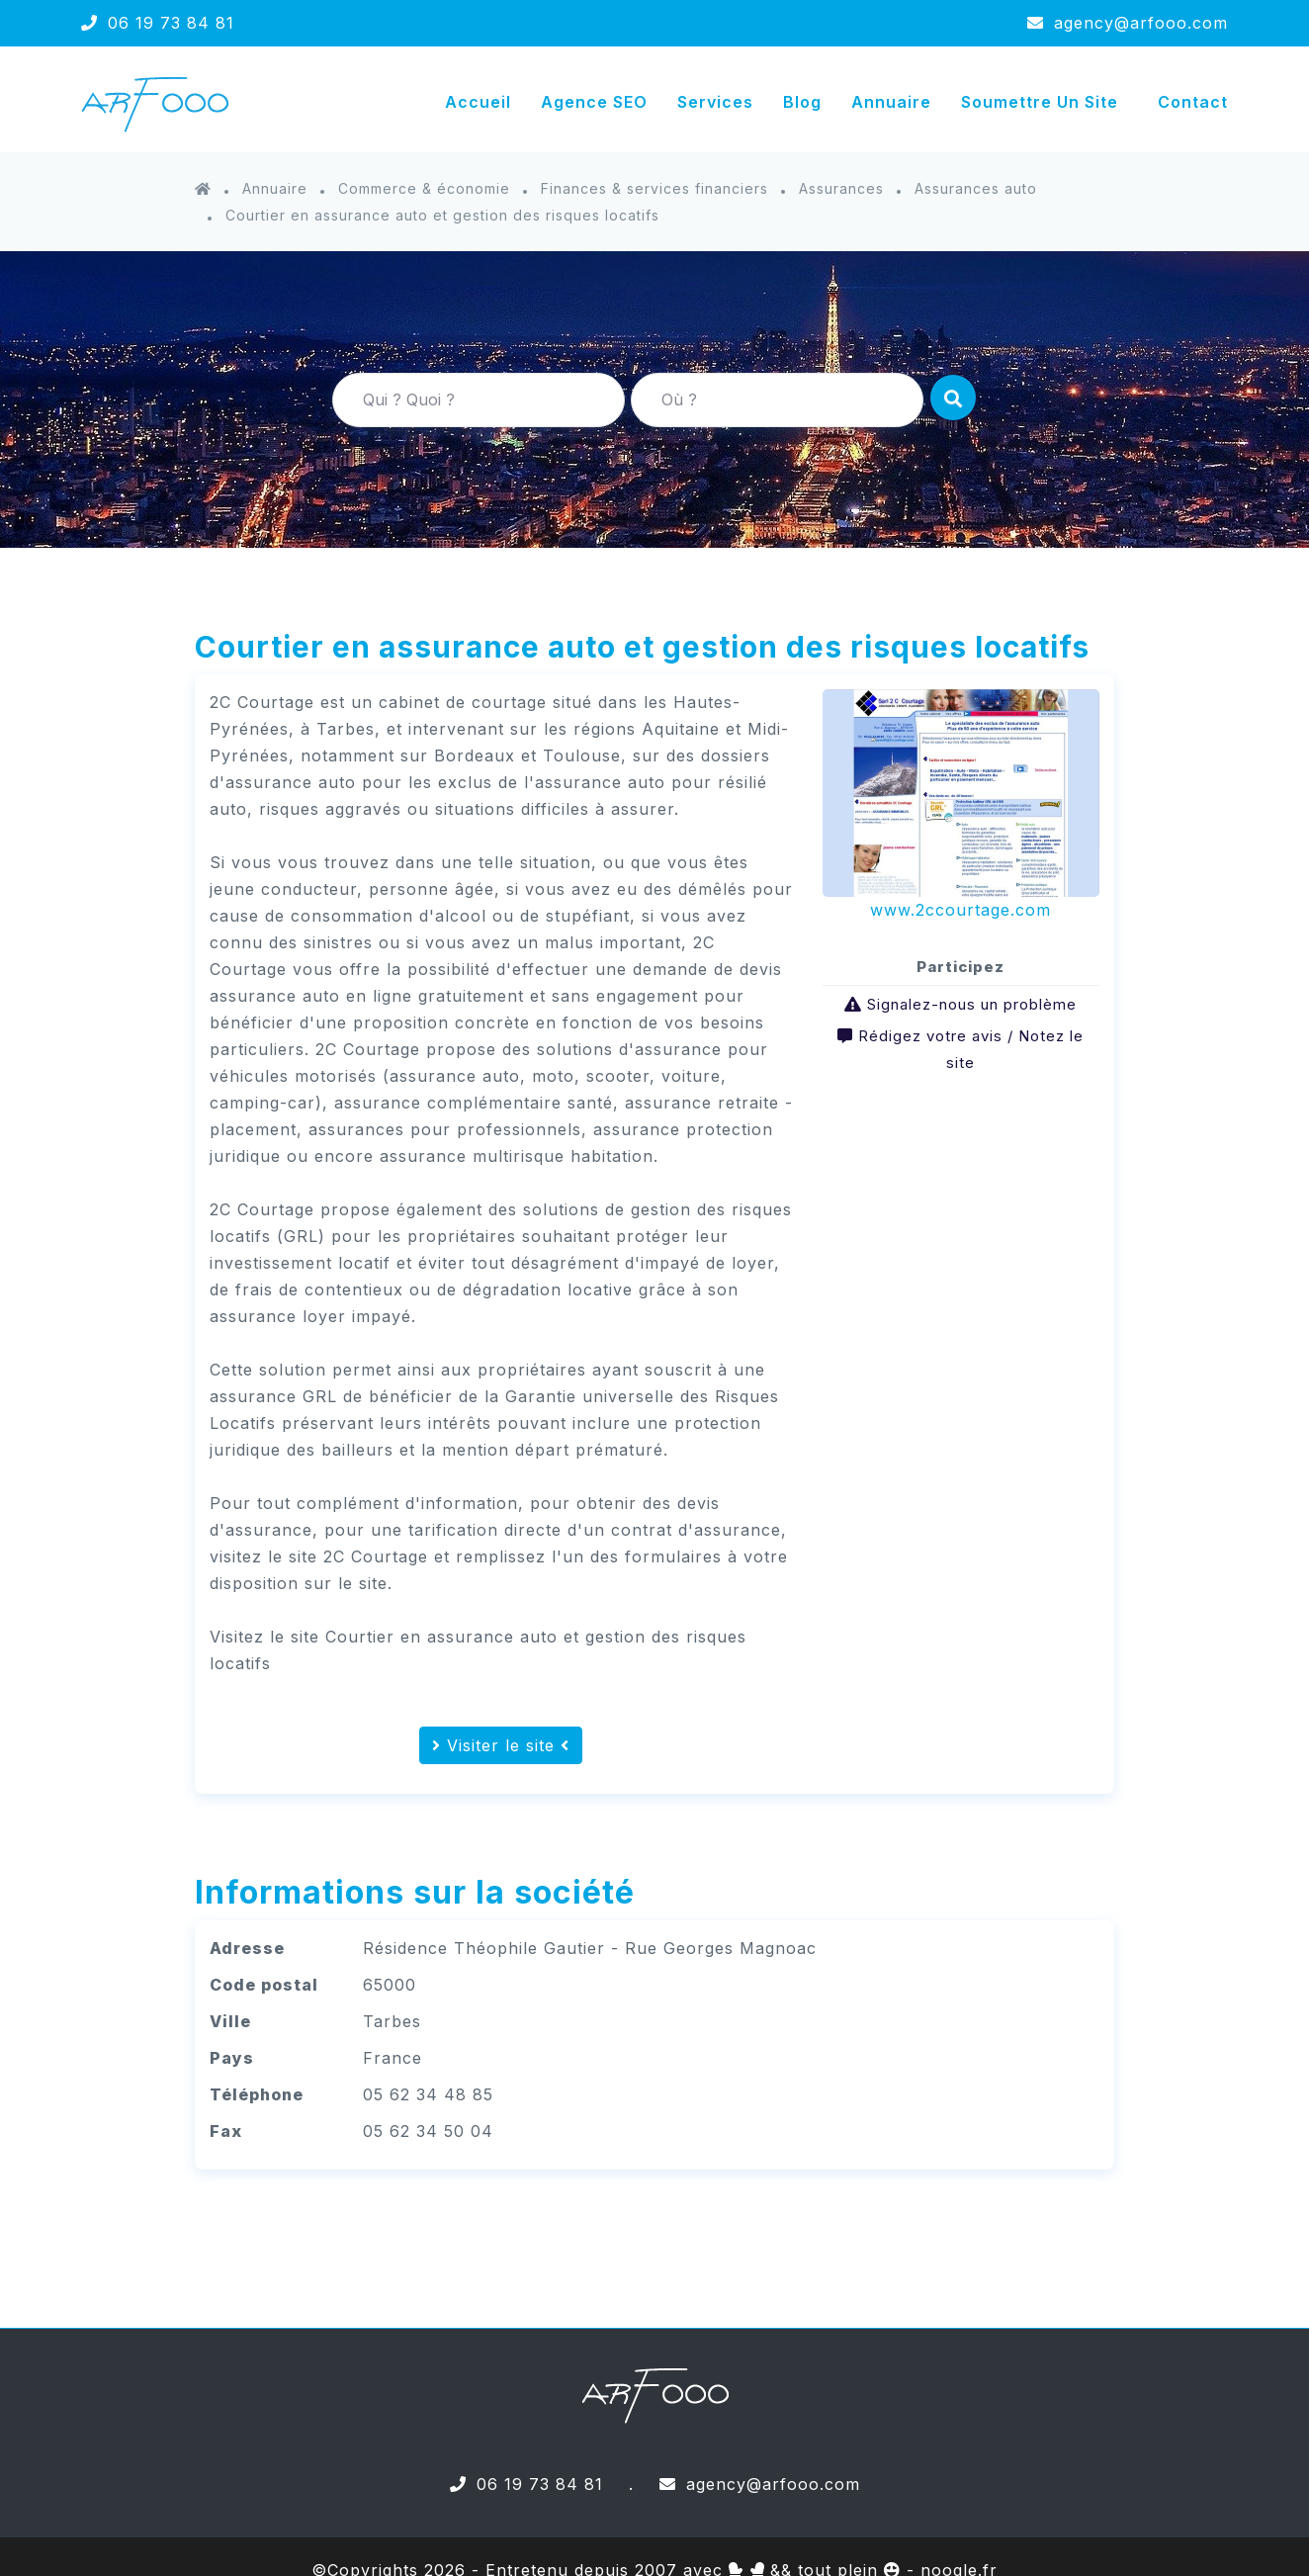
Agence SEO (594, 102)
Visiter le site (500, 1745)
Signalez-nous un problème (972, 1004)
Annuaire (891, 102)
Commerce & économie (424, 188)
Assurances (841, 188)
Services (715, 102)
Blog (802, 102)
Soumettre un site (1039, 102)
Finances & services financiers (654, 188)
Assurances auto (976, 188)
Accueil (478, 102)
